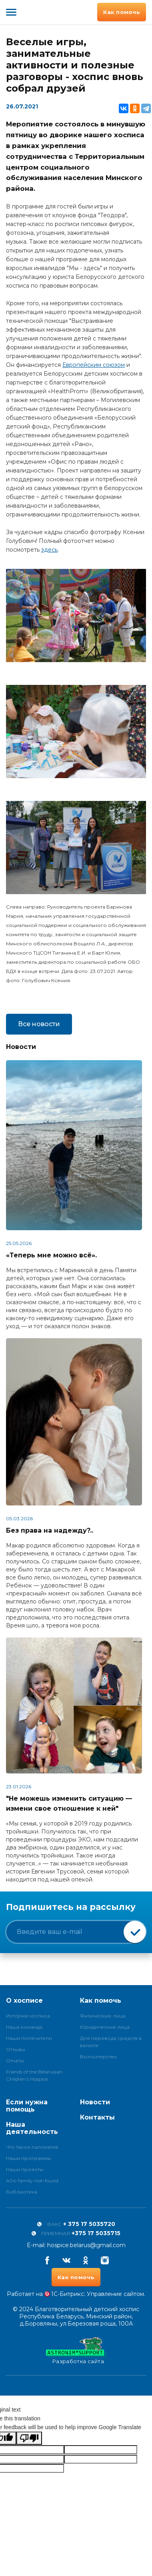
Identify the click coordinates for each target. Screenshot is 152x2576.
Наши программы (28, 2158)
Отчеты (15, 2061)
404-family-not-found (32, 2181)
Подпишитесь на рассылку (71, 1907)
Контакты (97, 2117)
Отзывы (15, 2049)
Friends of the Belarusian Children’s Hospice (34, 2075)
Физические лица (102, 2016)
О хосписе (24, 2000)
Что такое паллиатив (32, 2147)
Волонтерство (98, 2057)
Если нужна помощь (27, 2105)
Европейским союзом (93, 364)
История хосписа (28, 2016)
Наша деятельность (32, 2128)
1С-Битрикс (67, 2294)
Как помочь (121, 12)
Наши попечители (29, 2038)
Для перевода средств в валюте (111, 2041)
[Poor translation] (29, 2438)
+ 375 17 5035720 (89, 2224)
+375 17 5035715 (96, 2233)
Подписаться (135, 1932)
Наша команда (24, 2027)
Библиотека (21, 2192)
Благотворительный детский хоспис (33, 12)
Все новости (39, 1024)
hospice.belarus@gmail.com (86, 2245)
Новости (95, 2102)
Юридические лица (105, 2027)
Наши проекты (24, 2169)
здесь (49, 549)
